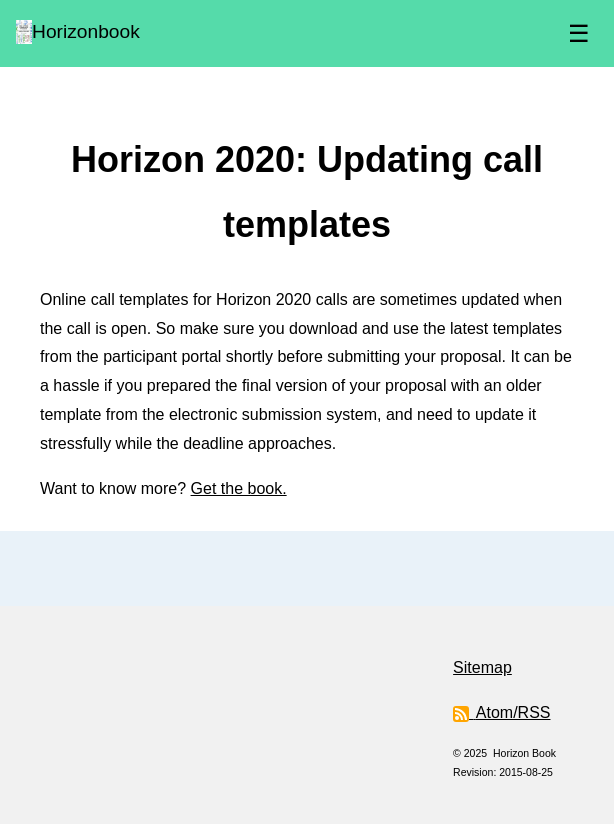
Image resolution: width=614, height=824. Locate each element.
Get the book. (239, 488)
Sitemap (482, 667)
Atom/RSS (501, 712)
